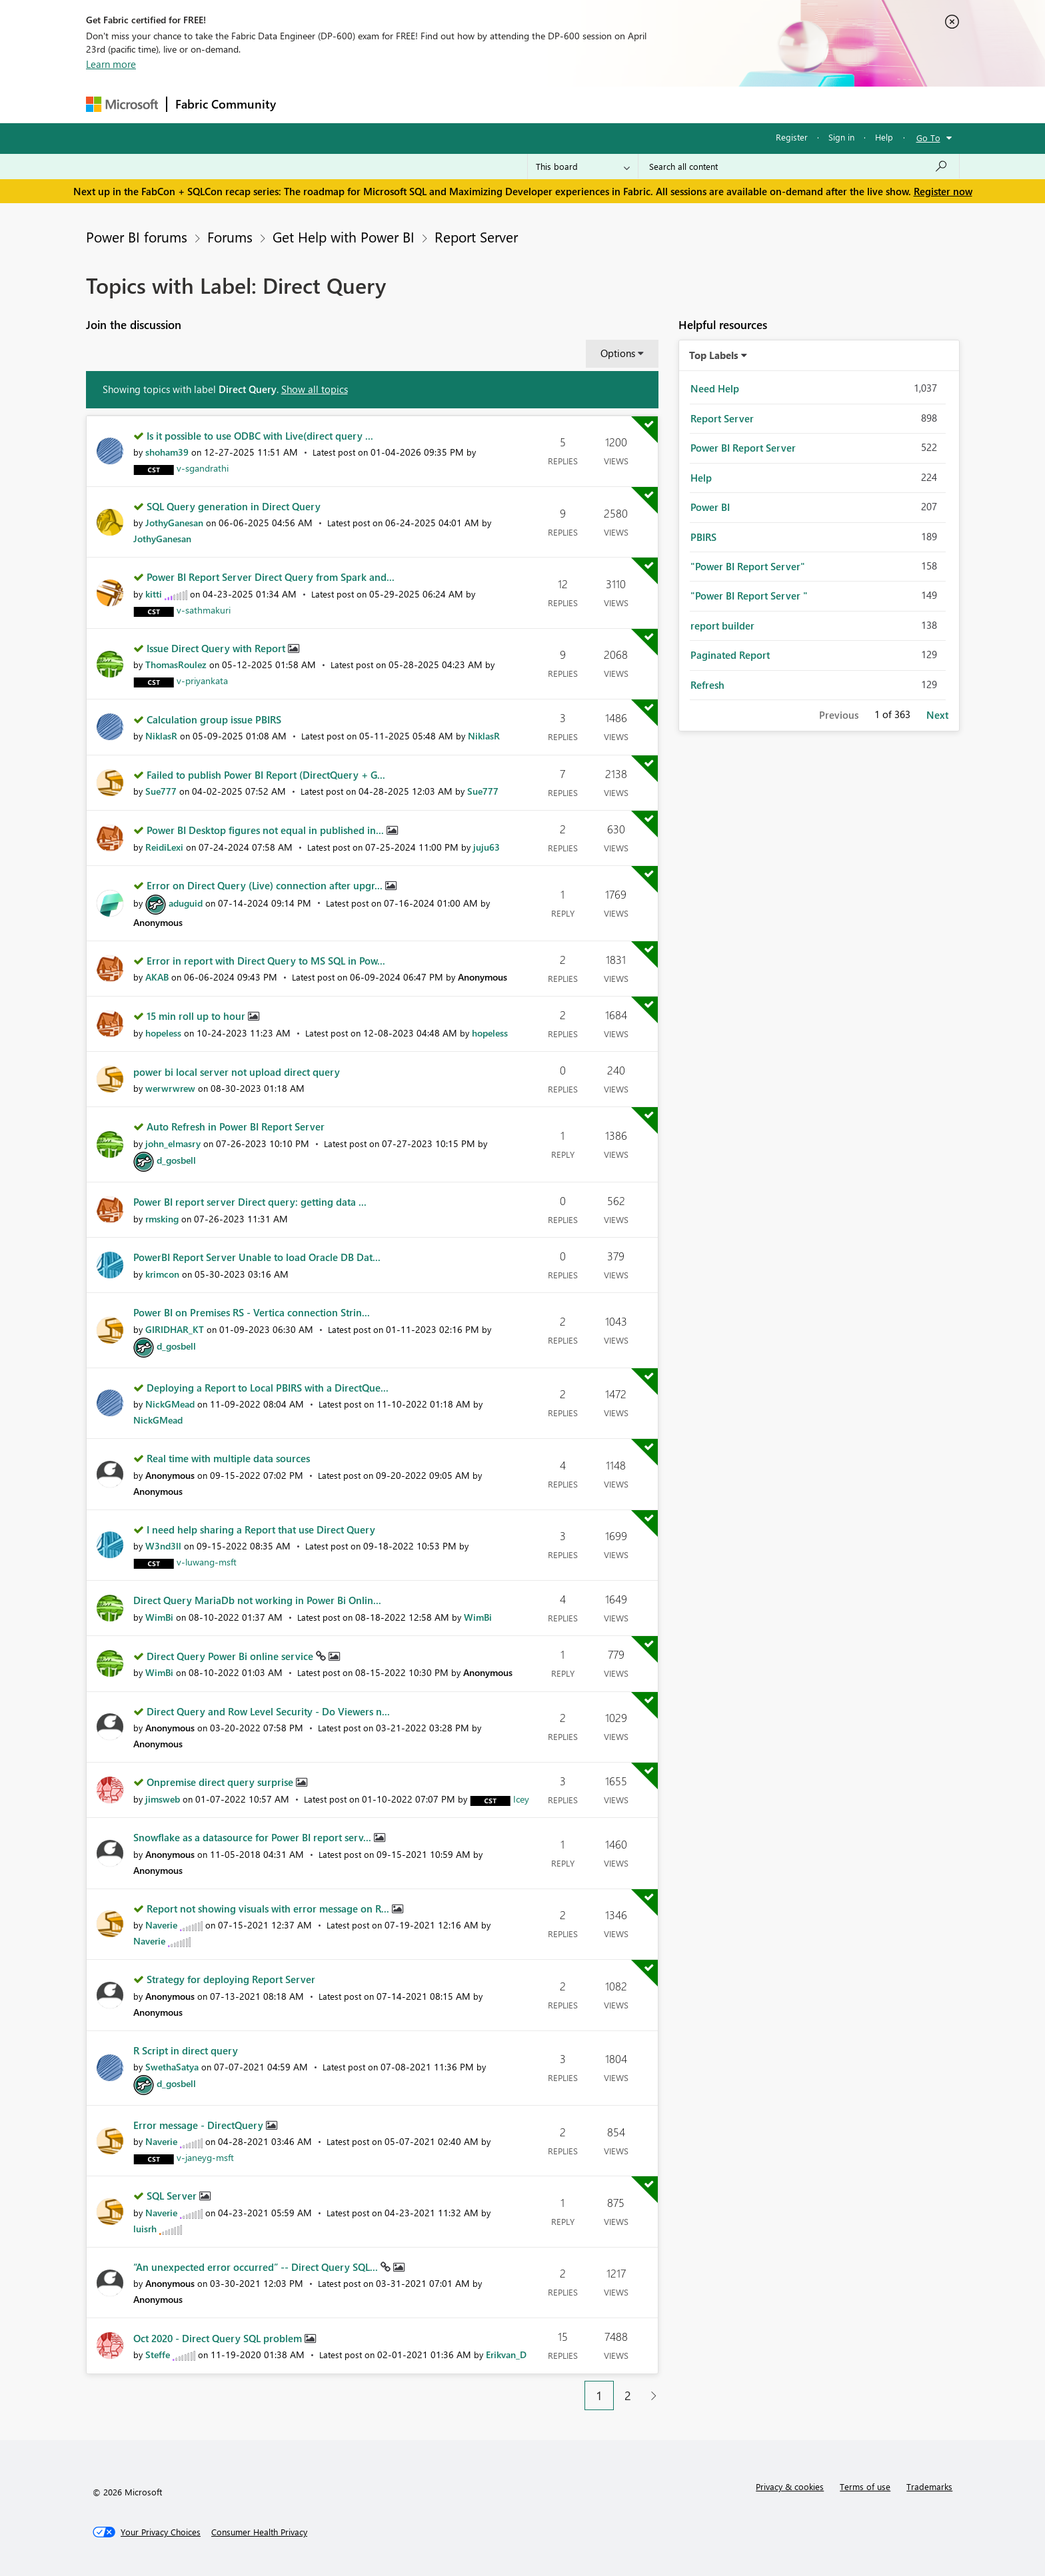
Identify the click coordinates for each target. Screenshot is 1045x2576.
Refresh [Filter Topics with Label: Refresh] (707, 684)
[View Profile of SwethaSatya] (172, 2066)
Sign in (841, 137)
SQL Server (173, 2195)
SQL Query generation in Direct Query (234, 506)
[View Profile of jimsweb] (162, 1799)
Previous (838, 714)
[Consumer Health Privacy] (259, 2532)
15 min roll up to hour (197, 1016)
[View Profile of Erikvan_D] (506, 2354)
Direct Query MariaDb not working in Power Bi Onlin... (257, 1600)
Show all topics (314, 389)
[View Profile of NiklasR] (161, 735)
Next (937, 714)
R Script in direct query (185, 2050)
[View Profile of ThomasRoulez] (176, 664)
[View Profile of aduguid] (186, 903)
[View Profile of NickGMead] (170, 1404)
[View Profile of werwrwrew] (170, 1088)
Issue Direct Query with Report (217, 648)
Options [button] (617, 353)
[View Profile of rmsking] (162, 1218)
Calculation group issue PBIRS (214, 719)
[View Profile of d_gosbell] (176, 1160)
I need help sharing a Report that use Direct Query (261, 1529)
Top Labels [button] (713, 355)
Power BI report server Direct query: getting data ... (250, 1201)
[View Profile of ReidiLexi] (164, 847)
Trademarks (929, 2486)
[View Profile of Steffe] (157, 2354)
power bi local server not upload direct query (236, 1071)
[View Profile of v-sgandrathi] (203, 468)
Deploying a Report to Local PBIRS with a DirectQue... (268, 1387)
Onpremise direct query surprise (221, 1782)
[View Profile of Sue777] (161, 791)
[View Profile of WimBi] (159, 1617)
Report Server (476, 236)
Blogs (538, 104)
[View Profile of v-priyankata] (202, 680)
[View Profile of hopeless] (163, 1033)
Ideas (419, 104)
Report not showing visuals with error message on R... (269, 1908)
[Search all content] (799, 166)
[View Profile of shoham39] (167, 452)
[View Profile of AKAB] (157, 977)
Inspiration (365, 104)
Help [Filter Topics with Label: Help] (701, 477)
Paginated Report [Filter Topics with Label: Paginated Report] (730, 654)
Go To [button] (928, 137)
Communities (479, 104)
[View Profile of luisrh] (145, 2228)
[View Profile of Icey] (521, 1799)
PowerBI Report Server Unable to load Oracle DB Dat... (257, 1257)
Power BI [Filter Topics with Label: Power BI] (710, 507)
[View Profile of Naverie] (161, 1925)
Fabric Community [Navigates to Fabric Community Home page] (225, 104)
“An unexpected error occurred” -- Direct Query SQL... (257, 2267)
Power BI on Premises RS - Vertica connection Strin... (251, 1312)
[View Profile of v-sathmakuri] (204, 610)
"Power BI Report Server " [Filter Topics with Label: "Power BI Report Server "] (749, 595)
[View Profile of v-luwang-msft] (207, 1561)
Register (792, 137)
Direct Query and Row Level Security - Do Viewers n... (268, 1711)
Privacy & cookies (790, 2486)
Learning (589, 104)
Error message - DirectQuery (199, 2125)
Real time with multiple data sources (228, 1458)
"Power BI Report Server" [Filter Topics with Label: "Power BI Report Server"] (747, 566)
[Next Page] (650, 2396)
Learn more (111, 64)
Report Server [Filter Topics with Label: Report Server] (722, 418)
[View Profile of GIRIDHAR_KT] (174, 1329)
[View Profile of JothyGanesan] (174, 522)
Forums (306, 104)
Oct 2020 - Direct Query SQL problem (219, 2338)
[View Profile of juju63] (486, 847)
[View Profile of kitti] (153, 594)
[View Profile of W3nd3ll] (163, 1545)
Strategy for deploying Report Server (231, 1979)
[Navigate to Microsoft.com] (122, 104)
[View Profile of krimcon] (162, 1274)
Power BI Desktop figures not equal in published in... (267, 830)
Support (646, 104)
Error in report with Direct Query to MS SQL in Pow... (266, 960)
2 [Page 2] (627, 2395)
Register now (943, 191)
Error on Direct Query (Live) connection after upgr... (266, 885)
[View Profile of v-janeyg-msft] (205, 2157)
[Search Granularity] (583, 166)
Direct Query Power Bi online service (231, 1656)
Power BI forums (136, 236)
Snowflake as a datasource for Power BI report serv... (253, 1837)
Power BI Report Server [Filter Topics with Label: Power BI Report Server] (743, 447)
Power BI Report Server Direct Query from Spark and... (271, 577)
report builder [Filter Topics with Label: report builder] (722, 625)
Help (884, 137)
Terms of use (865, 2486)
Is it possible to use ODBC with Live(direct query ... (260, 435)
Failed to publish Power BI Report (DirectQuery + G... (266, 774)
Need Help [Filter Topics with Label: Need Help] (714, 388)
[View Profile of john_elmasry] (173, 1143)
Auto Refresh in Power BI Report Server (236, 1126)
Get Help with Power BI (344, 236)
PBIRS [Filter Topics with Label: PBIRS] (703, 537)
